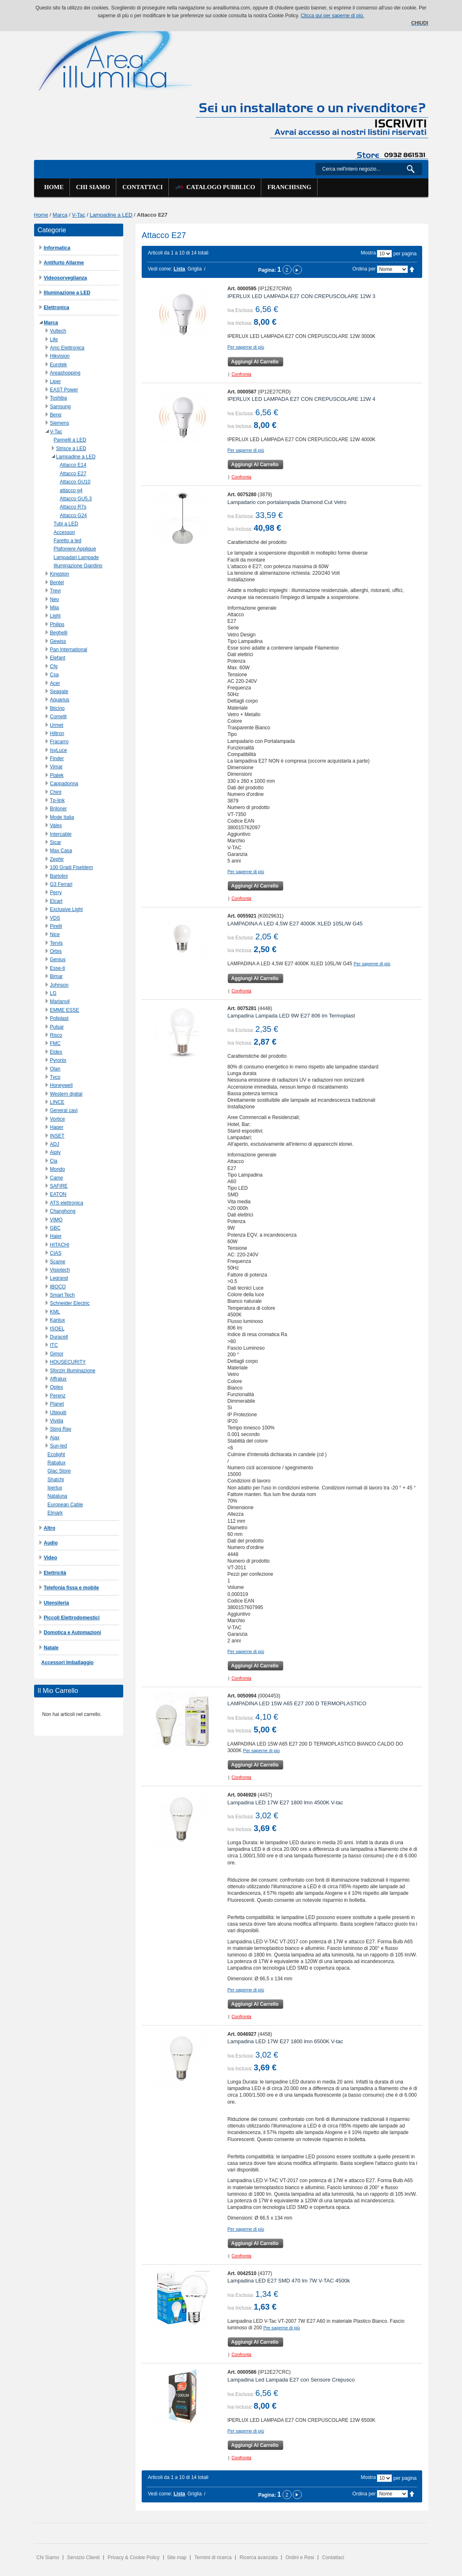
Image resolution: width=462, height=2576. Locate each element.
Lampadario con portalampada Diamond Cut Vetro (287, 502)
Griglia (194, 269)
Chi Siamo (48, 2557)
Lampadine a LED (111, 215)
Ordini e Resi (299, 2557)
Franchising (289, 187)
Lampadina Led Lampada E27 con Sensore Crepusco (291, 2380)
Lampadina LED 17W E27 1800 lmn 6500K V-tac (285, 2041)
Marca (60, 215)
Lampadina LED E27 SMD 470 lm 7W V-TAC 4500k (289, 2281)
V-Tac (78, 215)
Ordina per (364, 269)
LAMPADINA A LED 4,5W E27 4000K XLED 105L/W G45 (295, 923)
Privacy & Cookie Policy (134, 2557)
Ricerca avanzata (258, 2557)
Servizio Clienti (83, 2557)
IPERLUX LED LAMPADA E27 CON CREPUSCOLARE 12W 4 (301, 399)
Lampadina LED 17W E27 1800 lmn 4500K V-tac (285, 1802)
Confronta (241, 374)
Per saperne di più (246, 347)
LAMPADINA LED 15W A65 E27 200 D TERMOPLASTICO (297, 1703)
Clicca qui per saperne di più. (332, 15)
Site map (176, 2557)
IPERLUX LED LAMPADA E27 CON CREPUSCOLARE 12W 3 (301, 296)
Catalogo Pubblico (215, 187)
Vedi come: (160, 269)
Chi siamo (93, 187)
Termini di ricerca (213, 2557)
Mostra (368, 253)
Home (54, 187)
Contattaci (142, 187)
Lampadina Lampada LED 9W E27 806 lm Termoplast (291, 1016)
